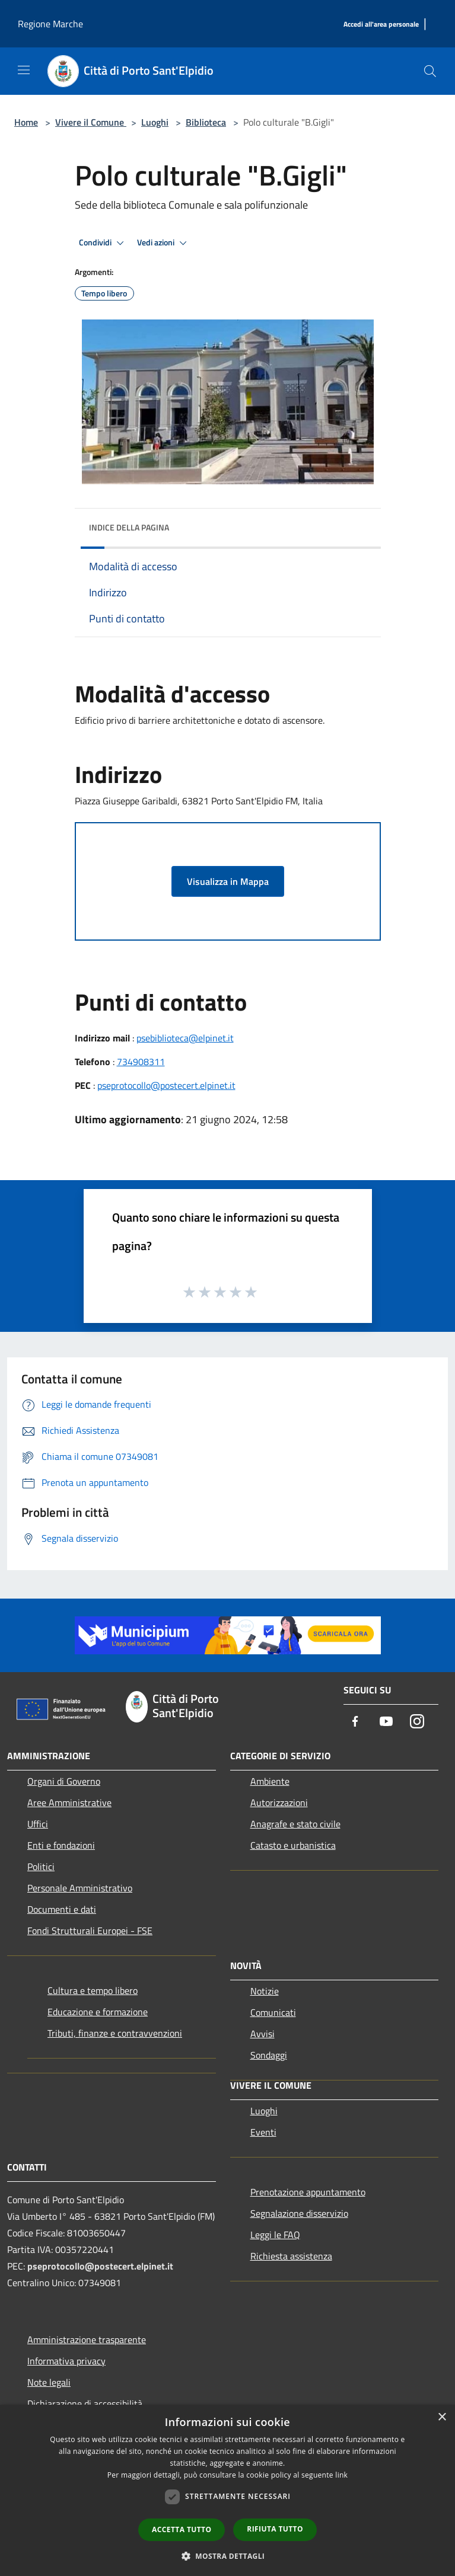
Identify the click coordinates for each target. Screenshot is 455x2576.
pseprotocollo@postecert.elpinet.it (166, 1085)
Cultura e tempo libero (92, 1990)
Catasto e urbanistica (293, 1845)
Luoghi (154, 122)
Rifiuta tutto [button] (275, 2529)
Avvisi (262, 2034)
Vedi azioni (163, 243)
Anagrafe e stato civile (295, 1824)
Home (26, 122)
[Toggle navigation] (24, 70)
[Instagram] (417, 1722)
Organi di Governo (63, 1781)
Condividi (103, 243)
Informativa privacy (66, 2361)
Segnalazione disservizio (299, 2213)
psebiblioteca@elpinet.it (185, 1038)
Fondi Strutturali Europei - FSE (89, 1930)
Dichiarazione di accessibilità (84, 2403)
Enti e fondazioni (61, 1845)
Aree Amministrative (69, 1802)
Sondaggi (268, 2055)
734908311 (141, 1061)
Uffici (37, 1824)
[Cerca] (430, 71)
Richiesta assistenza (291, 2256)
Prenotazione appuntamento (307, 2192)
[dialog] (227, 2490)
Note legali (49, 2382)
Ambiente (269, 1781)
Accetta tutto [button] (181, 2529)
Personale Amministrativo (79, 1888)
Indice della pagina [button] (129, 527)
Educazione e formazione (97, 2012)
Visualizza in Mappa (228, 881)
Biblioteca (206, 122)
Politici (41, 1866)
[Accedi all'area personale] (381, 24)
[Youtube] (386, 1722)
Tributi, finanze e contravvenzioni (114, 2033)
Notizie (264, 1991)
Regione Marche (50, 24)
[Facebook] (355, 1722)
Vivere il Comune (90, 122)
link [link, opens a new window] (341, 2475)
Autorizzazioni (279, 1802)
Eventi (263, 2132)
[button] (227, 2556)
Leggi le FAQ (275, 2234)
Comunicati (273, 2012)
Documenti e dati (61, 1909)
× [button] (441, 2417)
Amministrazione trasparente (86, 2339)
